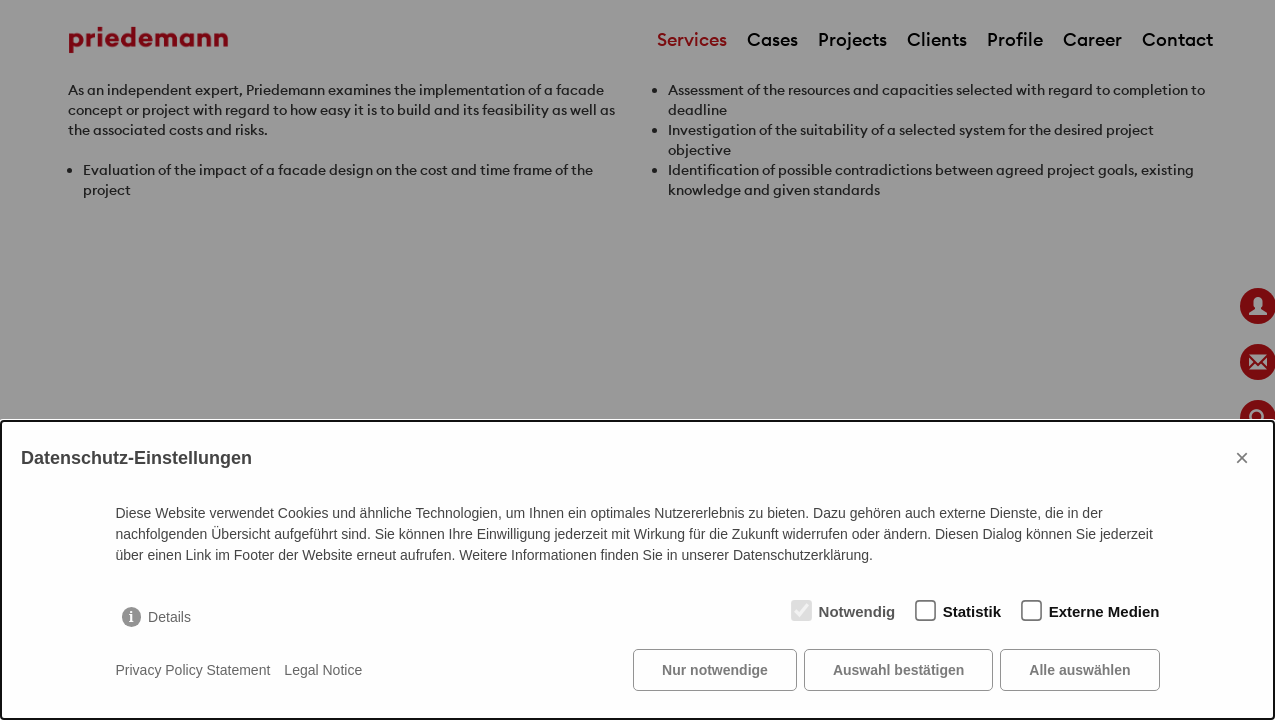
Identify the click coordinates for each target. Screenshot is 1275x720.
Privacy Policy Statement (193, 670)
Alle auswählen (1079, 670)
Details (169, 617)
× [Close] (1242, 457)
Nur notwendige (715, 670)
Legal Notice (323, 670)
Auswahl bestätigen (898, 670)
